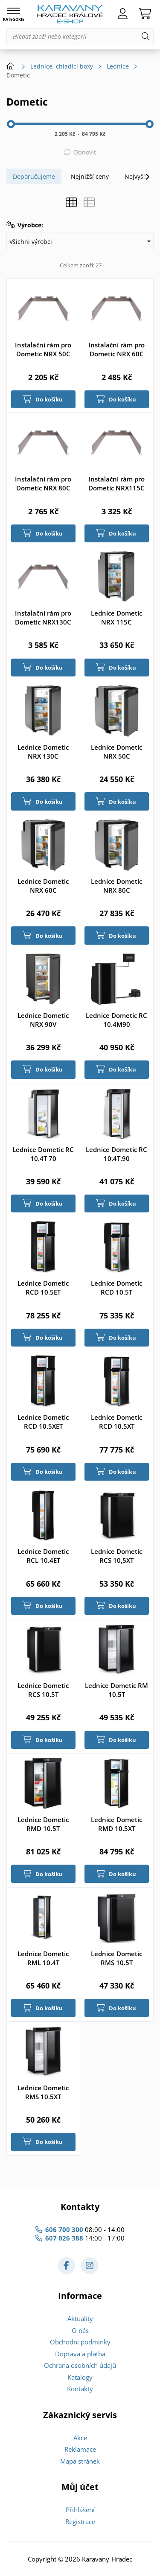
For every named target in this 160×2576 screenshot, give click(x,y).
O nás (80, 2330)
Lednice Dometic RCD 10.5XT (116, 1421)
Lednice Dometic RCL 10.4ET (43, 1556)
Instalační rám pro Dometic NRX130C (43, 617)
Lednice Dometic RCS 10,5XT (116, 1556)
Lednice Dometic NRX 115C (116, 617)
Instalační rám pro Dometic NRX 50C (43, 349)
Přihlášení (80, 2509)
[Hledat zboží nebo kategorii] (80, 36)
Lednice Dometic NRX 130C (43, 751)
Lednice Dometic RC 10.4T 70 (43, 1154)
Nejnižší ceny (90, 176)
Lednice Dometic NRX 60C (43, 885)
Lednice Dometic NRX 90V (43, 1020)
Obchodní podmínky (80, 2342)
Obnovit (84, 152)
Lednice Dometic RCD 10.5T (116, 1287)
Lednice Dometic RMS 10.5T (116, 1958)
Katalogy (80, 2377)
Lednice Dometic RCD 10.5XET (43, 1421)
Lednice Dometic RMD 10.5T (43, 1824)
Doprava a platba (80, 2354)
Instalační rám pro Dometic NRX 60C (116, 349)
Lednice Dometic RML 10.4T (43, 1958)
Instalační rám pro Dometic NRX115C (116, 483)
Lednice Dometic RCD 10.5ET (43, 1287)
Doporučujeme (34, 176)
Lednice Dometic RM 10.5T (116, 1690)
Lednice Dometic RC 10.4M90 (116, 1020)
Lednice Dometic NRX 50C (116, 751)
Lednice (118, 66)
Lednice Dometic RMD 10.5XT (116, 1824)
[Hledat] (145, 36)
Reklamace (80, 2449)
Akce (80, 2437)
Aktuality (80, 2318)
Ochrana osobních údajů (80, 2365)
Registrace (80, 2521)
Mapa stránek (80, 2461)
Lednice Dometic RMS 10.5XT (43, 2092)
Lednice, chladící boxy (61, 66)
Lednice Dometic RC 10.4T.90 (116, 1154)
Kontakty (80, 2388)
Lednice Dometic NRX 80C (116, 885)
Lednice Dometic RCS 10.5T (43, 1690)
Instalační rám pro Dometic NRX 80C (43, 483)
